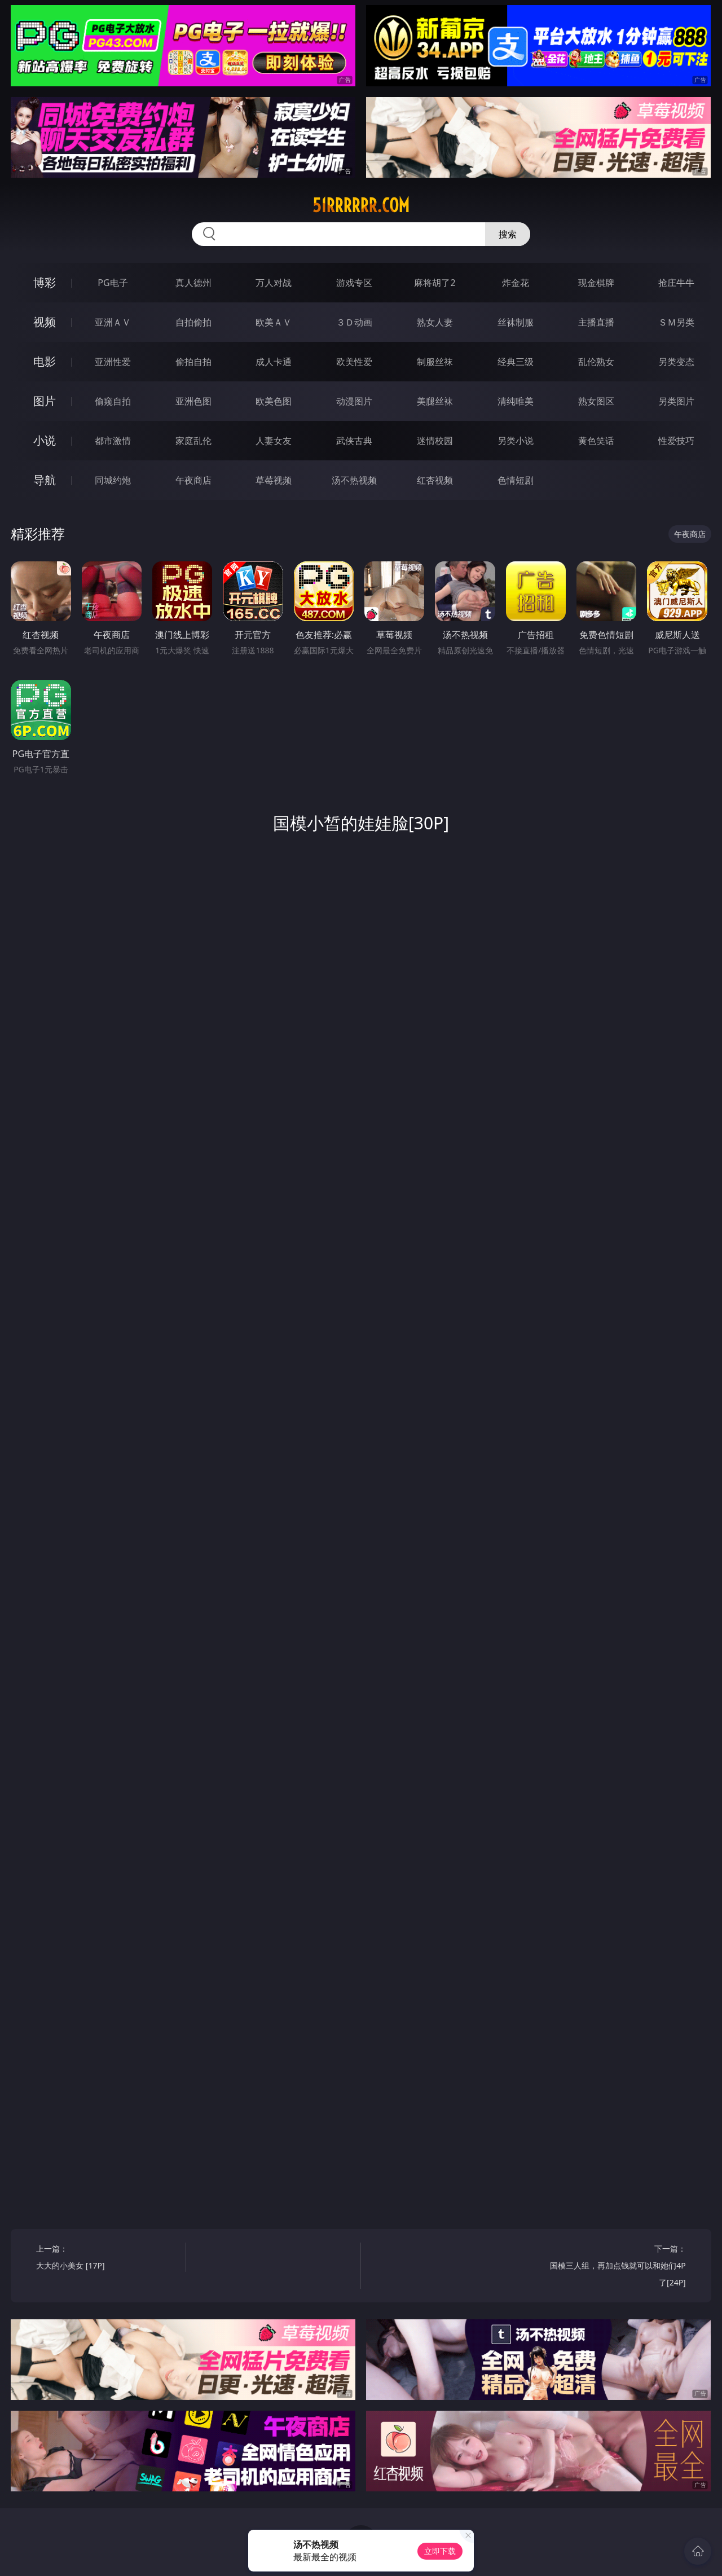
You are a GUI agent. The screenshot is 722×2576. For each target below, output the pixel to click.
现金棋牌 (596, 282)
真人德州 (193, 282)
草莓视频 (274, 480)
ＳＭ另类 (676, 322)
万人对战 (274, 282)
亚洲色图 (193, 401)
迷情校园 (435, 440)
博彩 (44, 282)
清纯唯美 (516, 401)
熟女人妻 (435, 322)
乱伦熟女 (596, 361)
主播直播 (596, 322)
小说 (44, 440)
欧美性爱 (354, 361)
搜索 (508, 234)
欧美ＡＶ (274, 322)
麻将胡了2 (434, 282)
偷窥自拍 (113, 401)
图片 (44, 400)
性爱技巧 (676, 440)
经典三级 (516, 361)
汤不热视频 (354, 480)
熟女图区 (596, 401)
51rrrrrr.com (361, 205)
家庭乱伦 (193, 440)
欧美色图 (274, 401)
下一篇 (614, 2267)
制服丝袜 (435, 361)
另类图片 (676, 401)
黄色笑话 (596, 440)
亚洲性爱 (113, 361)
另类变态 (676, 361)
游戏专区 (354, 282)
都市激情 (113, 440)
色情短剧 (516, 480)
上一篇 (107, 2258)
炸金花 (515, 282)
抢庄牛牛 (676, 282)
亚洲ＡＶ (113, 322)
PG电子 (112, 282)
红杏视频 (435, 480)
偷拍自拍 (193, 361)
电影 (44, 361)
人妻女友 (274, 440)
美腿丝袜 (435, 401)
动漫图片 (354, 401)
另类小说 (516, 440)
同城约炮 (113, 480)
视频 (44, 321)
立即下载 (440, 2551)
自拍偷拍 (193, 322)
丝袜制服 (516, 322)
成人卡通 (274, 361)
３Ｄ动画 (354, 322)
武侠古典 (354, 440)
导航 (44, 479)
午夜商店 (193, 480)
